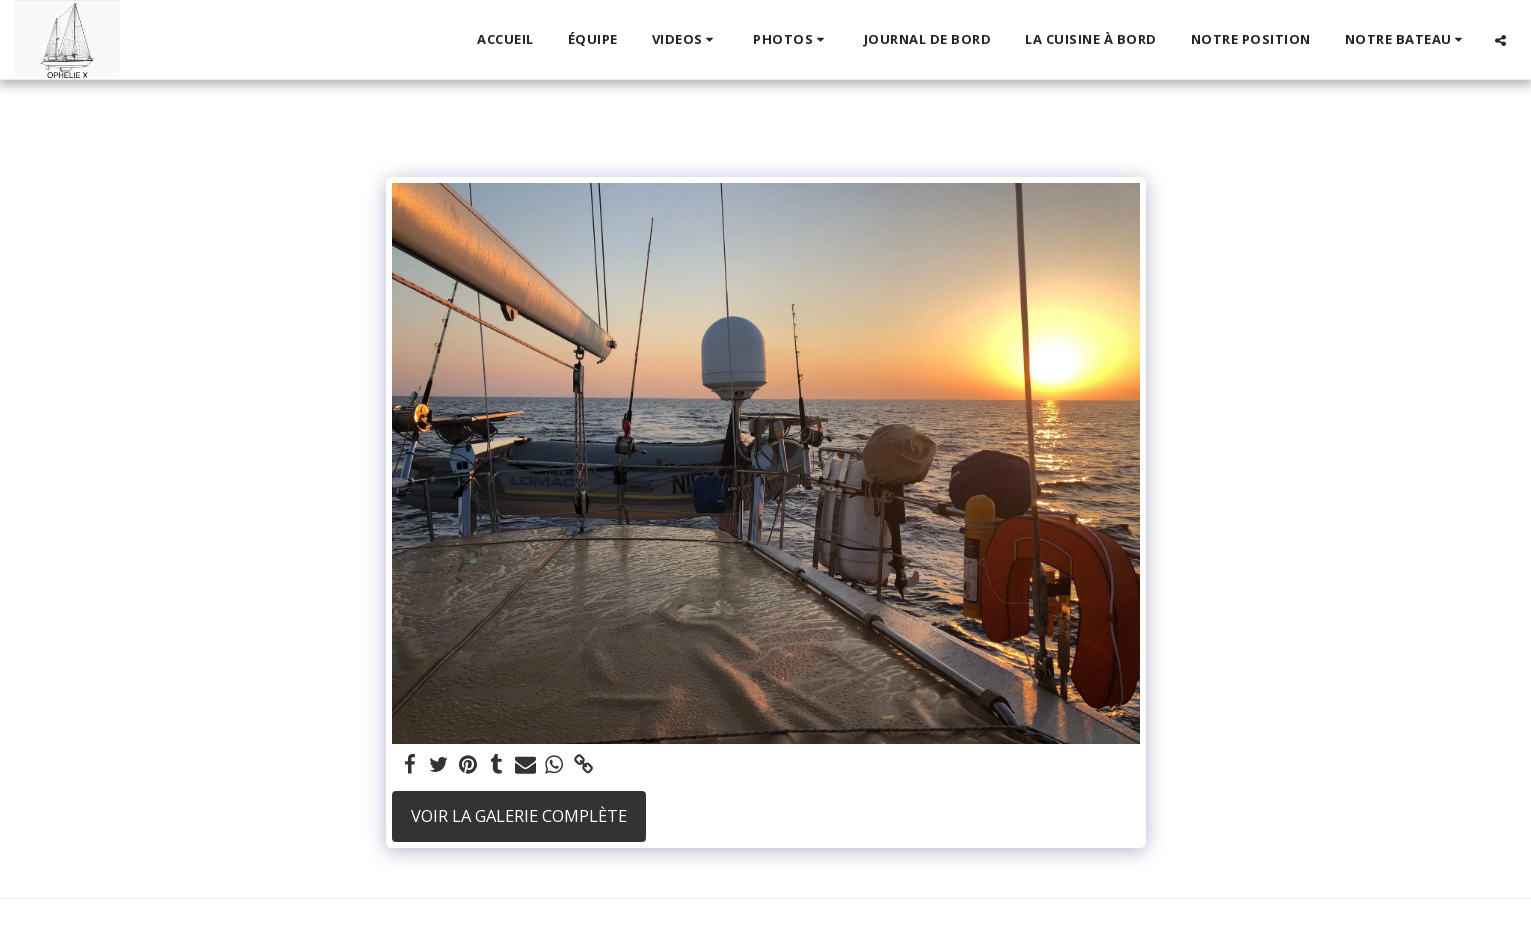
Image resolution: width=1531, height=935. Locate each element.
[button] (686, 40)
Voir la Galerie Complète (519, 815)
